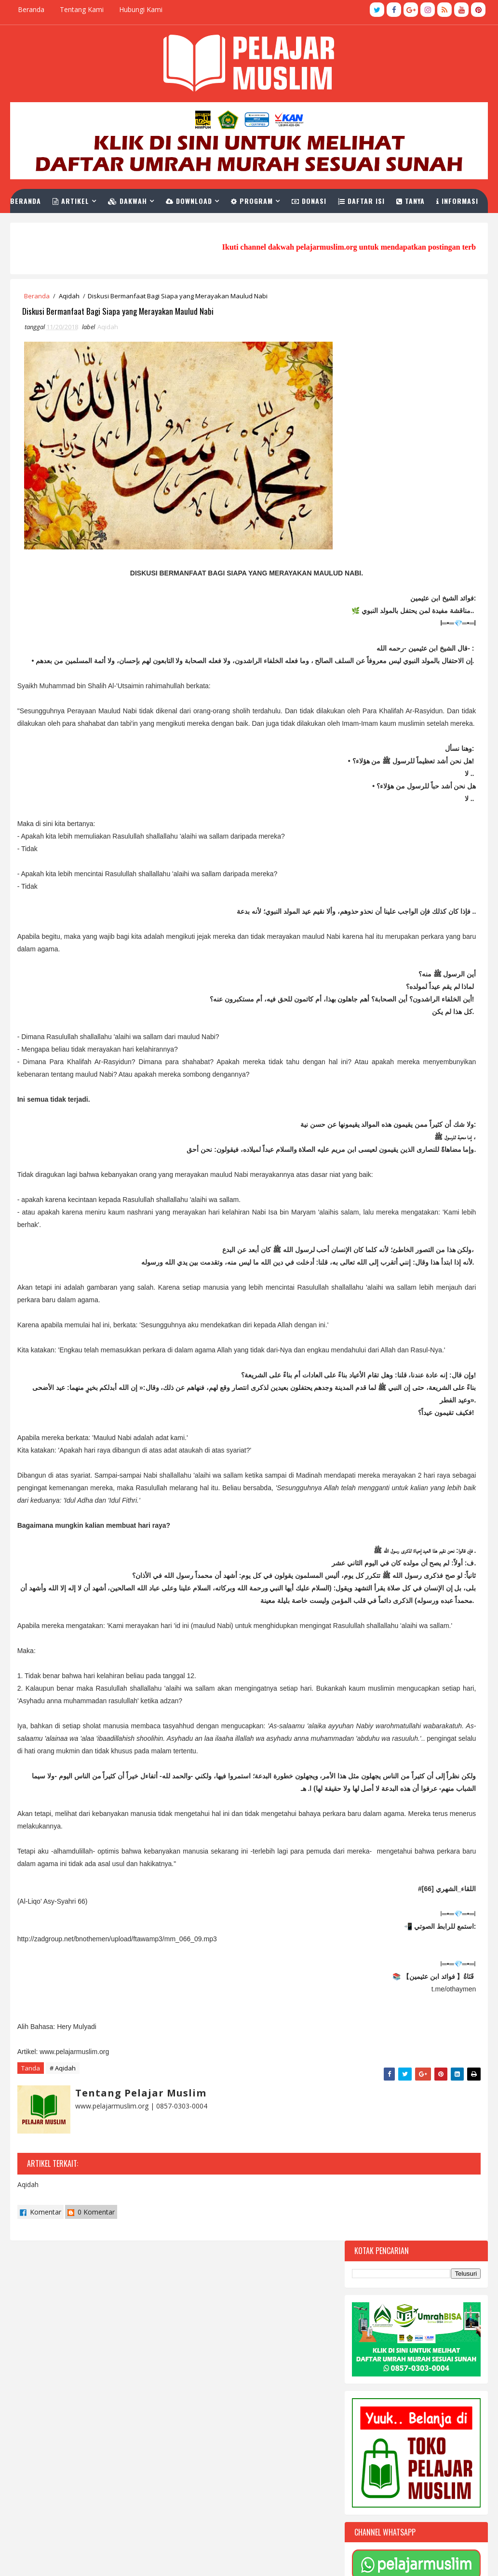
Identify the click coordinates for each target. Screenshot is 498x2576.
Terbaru (380, 1274)
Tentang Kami (82, 9)
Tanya (425, 196)
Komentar (40, 2435)
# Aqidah (63, 2296)
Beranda (31, 9)
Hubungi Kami (140, 9)
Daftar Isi (375, 196)
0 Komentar (91, 2435)
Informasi (51, 220)
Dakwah (142, 196)
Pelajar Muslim (111, 2559)
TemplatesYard (36, 2559)
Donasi (323, 196)
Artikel (85, 196)
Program (266, 196)
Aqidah (69, 296)
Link (96, 220)
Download (203, 196)
